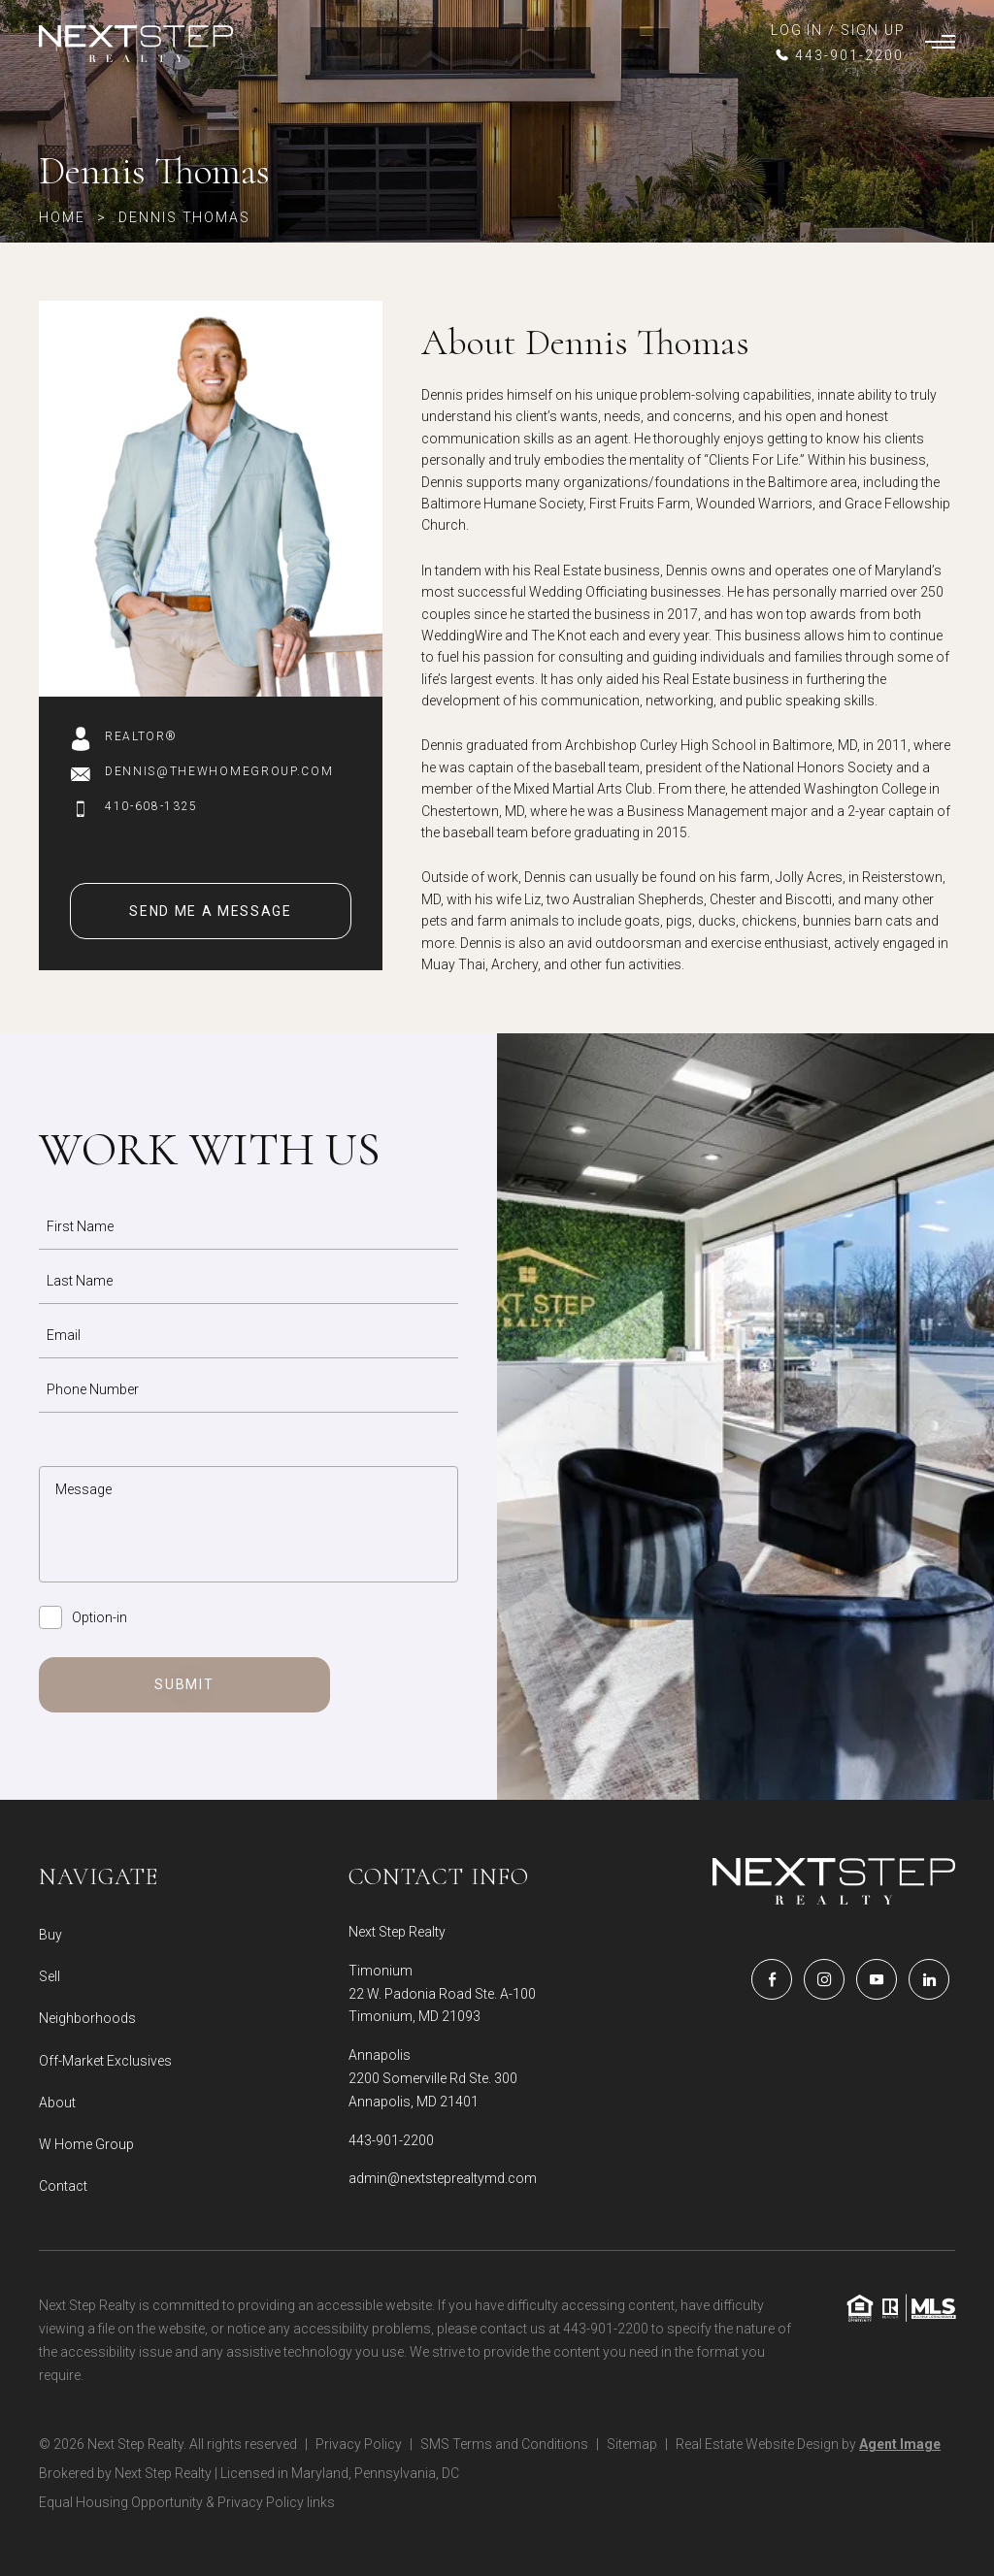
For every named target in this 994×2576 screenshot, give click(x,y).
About (57, 2102)
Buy (50, 1934)
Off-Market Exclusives (105, 2061)
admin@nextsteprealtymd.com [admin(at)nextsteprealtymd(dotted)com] (442, 2178)
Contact (63, 2186)
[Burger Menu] (940, 43)
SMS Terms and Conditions (504, 2444)
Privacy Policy (358, 2444)
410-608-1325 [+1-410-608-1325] (151, 806)
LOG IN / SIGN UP (838, 30)
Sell (49, 1976)
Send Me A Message (210, 911)
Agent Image (900, 2444)
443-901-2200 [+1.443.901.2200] (391, 2140)
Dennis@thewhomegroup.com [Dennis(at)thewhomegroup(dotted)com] (219, 771)
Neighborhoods (87, 2018)
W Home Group (86, 2144)
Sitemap (632, 2444)
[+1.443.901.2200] (838, 55)
